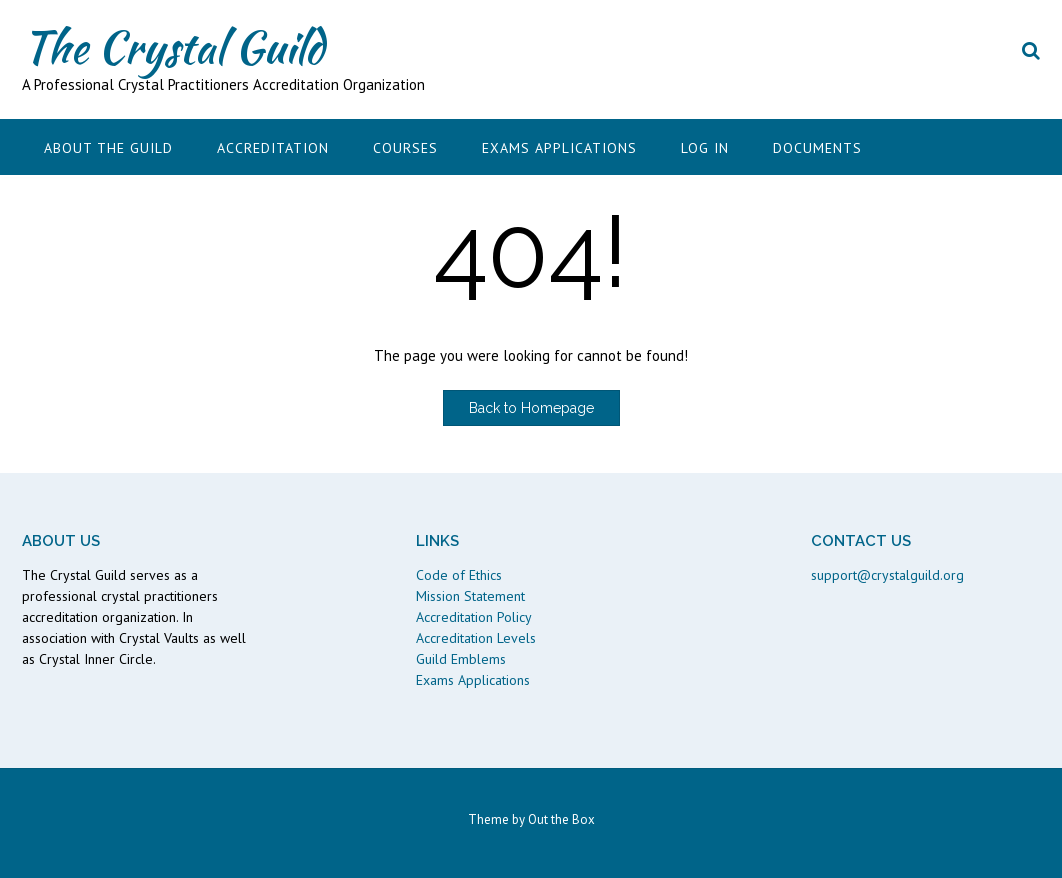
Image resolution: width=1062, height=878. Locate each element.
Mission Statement (470, 596)
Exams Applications (559, 148)
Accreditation (273, 148)
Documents (817, 148)
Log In (705, 148)
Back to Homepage (531, 408)
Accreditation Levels (476, 638)
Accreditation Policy (474, 617)
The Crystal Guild (173, 47)
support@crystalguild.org (887, 575)
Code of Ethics (459, 575)
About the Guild (108, 148)
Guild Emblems (461, 659)
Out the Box (561, 819)
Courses (405, 148)
